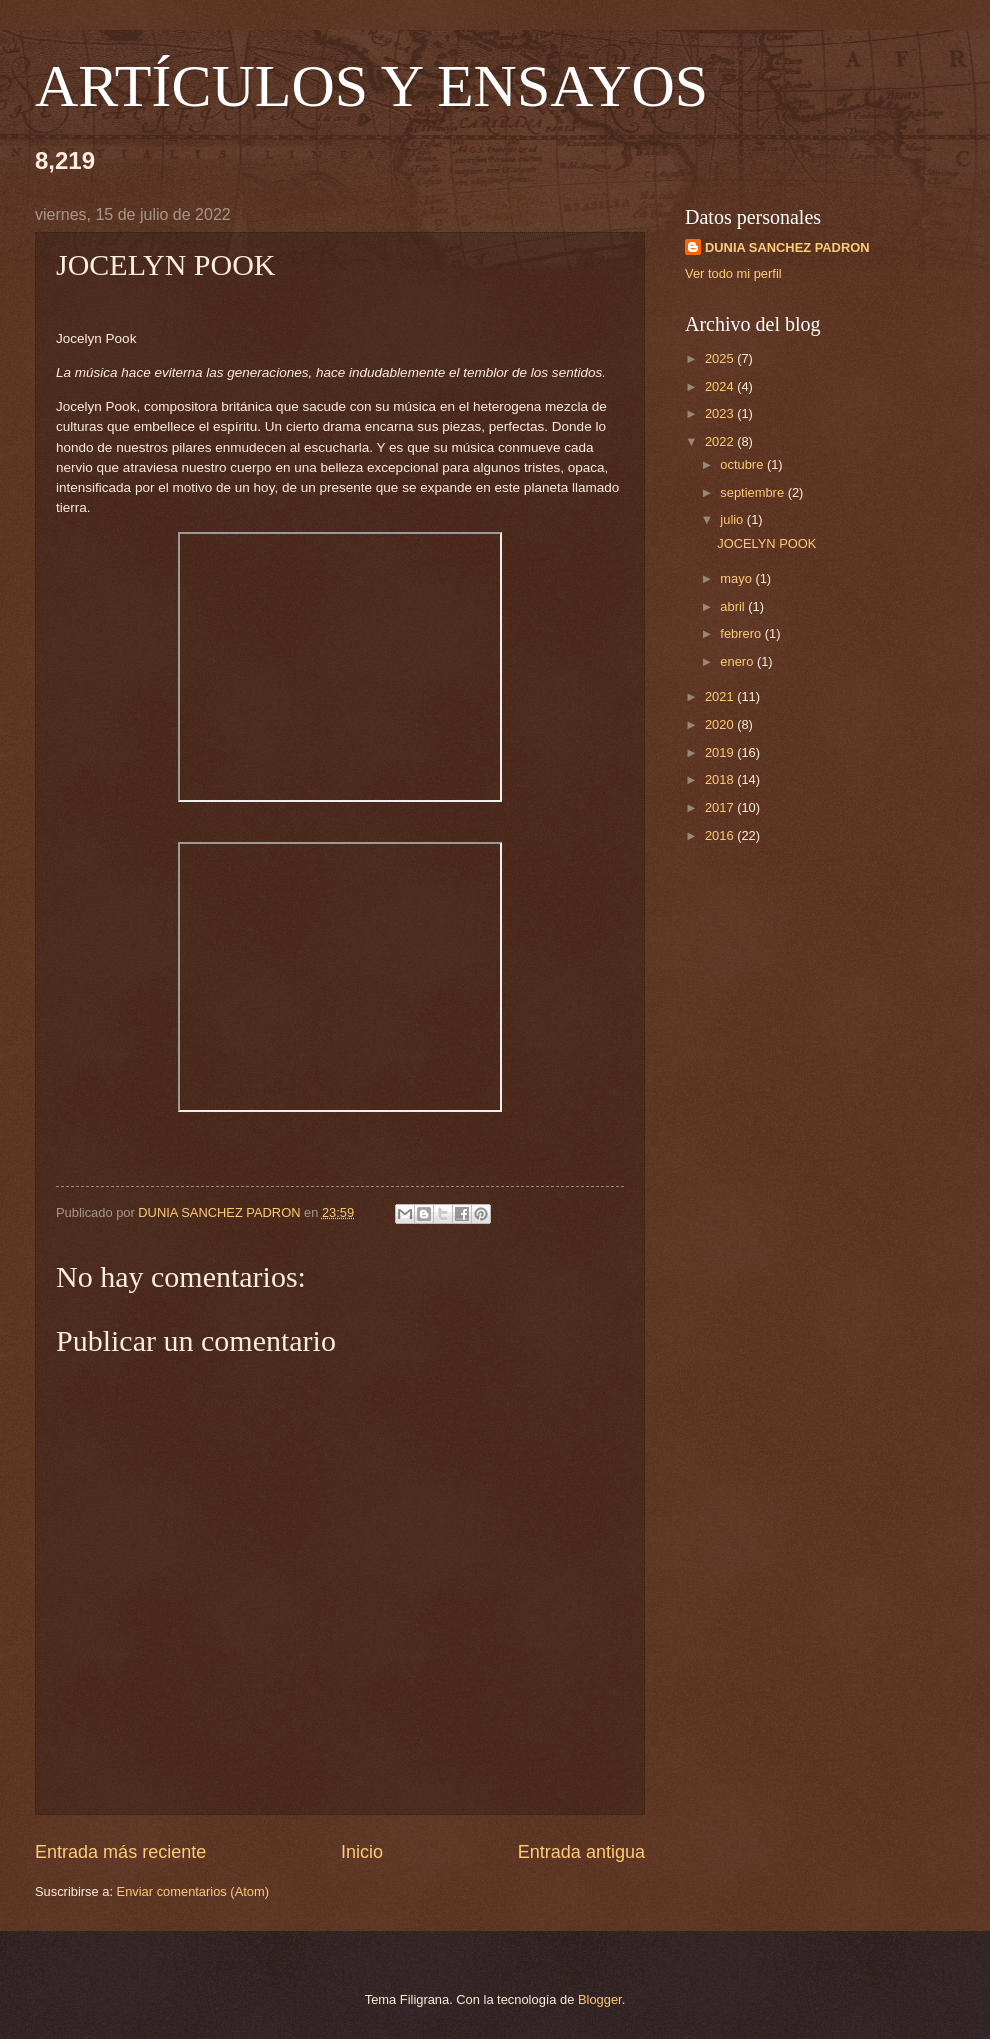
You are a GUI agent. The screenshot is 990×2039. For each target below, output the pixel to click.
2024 (721, 386)
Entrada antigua (581, 1852)
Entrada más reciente (120, 1852)
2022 (721, 441)
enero (738, 661)
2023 (721, 413)
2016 (721, 835)
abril (734, 606)
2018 (721, 779)
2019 (721, 752)
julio (733, 519)
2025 (721, 358)
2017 (721, 807)
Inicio (362, 1852)
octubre (743, 464)
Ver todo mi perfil (733, 273)
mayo (737, 578)
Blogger (600, 1999)
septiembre (753, 492)
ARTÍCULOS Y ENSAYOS (371, 86)
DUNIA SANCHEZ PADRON (787, 247)
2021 (721, 696)
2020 (721, 724)
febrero (742, 633)
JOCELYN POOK (766, 543)
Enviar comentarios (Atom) (193, 1891)
